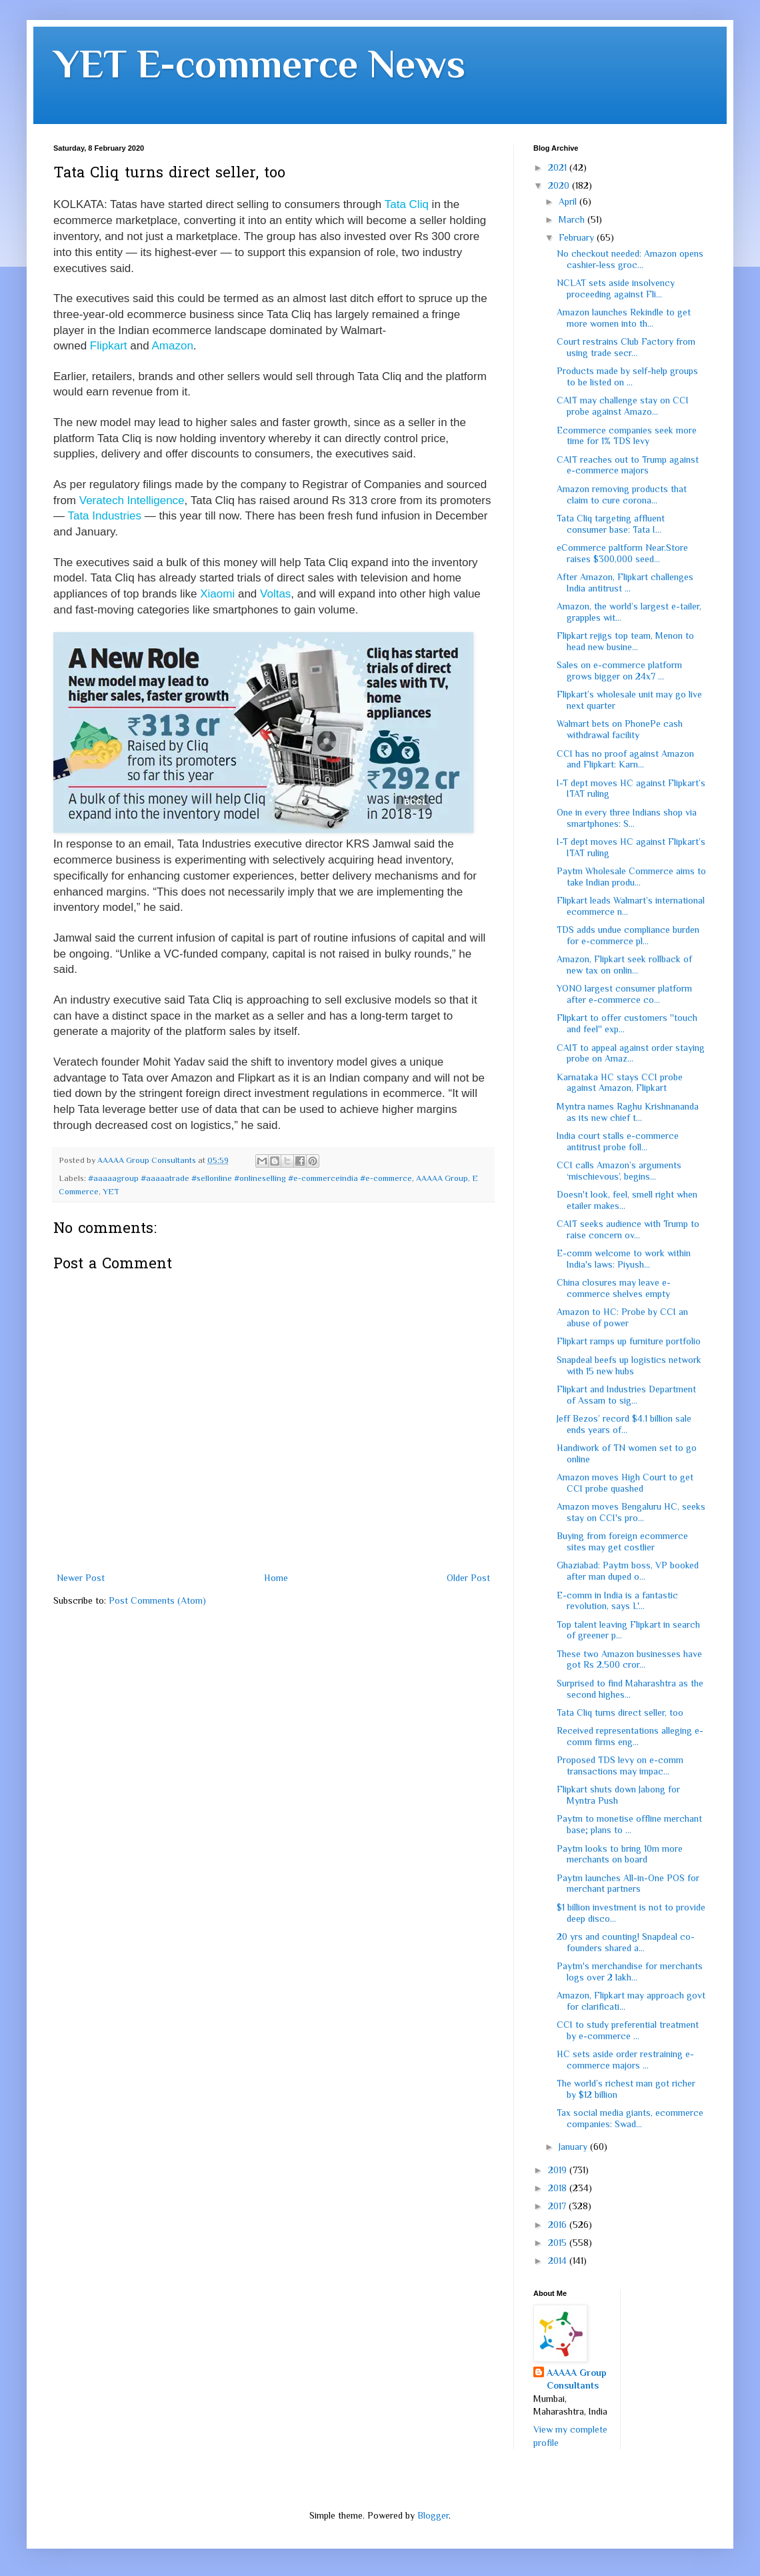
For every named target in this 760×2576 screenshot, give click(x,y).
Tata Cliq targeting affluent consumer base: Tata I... (611, 524)
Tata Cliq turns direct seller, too (620, 1712)
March (573, 219)
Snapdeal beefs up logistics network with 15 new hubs (629, 1365)
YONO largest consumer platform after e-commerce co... (624, 994)
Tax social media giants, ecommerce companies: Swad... (630, 2118)
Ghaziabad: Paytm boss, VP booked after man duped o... (628, 1571)
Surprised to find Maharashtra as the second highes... (630, 1689)
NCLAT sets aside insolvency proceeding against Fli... (616, 288)
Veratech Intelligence (132, 500)
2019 (558, 2170)
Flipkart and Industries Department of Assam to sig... (626, 1395)
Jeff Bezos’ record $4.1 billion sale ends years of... (624, 1424)
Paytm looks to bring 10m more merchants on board (620, 1854)
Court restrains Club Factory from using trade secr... (626, 347)
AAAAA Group (442, 1178)
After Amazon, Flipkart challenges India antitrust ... (625, 582)
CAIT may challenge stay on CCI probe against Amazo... (623, 406)
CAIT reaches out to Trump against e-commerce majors (628, 465)
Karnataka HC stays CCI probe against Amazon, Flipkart (620, 1083)
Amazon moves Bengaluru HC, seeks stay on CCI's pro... (631, 1512)
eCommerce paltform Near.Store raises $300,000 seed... (622, 553)
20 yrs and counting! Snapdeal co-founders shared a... (626, 1942)
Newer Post (81, 1577)
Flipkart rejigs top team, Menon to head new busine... (625, 641)
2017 (558, 2206)
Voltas (275, 593)
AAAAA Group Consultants (577, 2379)
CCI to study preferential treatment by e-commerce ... (628, 2030)
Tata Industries (104, 515)
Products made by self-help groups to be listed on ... (627, 376)
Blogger (433, 2515)
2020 (560, 185)
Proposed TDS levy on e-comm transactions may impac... (620, 1765)
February (578, 237)
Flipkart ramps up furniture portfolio (629, 1341)
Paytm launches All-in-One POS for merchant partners (628, 1883)
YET (111, 1191)
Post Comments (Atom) (157, 1600)
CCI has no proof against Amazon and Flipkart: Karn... (625, 759)
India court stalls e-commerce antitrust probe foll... (618, 1141)
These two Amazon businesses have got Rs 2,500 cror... (629, 1659)
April (569, 201)
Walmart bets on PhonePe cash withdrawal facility (620, 729)
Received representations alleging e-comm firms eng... (630, 1736)
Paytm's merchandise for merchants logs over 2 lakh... (630, 1972)
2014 (558, 2260)
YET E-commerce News (259, 63)
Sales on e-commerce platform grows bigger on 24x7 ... (619, 671)
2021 (558, 167)
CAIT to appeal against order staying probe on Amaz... (631, 1053)
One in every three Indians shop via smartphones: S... (627, 818)
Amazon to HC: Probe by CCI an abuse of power (622, 1317)
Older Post (468, 1577)
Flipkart (108, 345)
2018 (558, 2188)
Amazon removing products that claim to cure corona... (622, 494)
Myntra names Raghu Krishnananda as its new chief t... (628, 1112)
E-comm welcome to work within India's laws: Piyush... (624, 1259)
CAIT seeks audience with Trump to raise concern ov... (628, 1229)
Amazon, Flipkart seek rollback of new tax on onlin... (624, 965)
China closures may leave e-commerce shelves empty (614, 1288)
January (574, 2146)
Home (276, 1577)
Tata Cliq (407, 204)
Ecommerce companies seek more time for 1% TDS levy (627, 436)
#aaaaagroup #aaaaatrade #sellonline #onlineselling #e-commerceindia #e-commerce (250, 1178)
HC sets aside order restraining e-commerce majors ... (625, 2060)
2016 (558, 2224)
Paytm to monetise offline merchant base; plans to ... (629, 1824)
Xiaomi (217, 593)
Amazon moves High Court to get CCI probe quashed (625, 1483)
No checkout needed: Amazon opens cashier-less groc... (630, 259)
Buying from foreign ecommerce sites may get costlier (622, 1541)
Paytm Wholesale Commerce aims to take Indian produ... (631, 877)
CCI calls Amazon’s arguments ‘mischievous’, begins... (619, 1171)
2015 (558, 2242)
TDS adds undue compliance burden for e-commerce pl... (628, 935)
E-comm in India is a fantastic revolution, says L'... (617, 1601)
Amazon (172, 345)
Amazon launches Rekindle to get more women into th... (624, 318)
